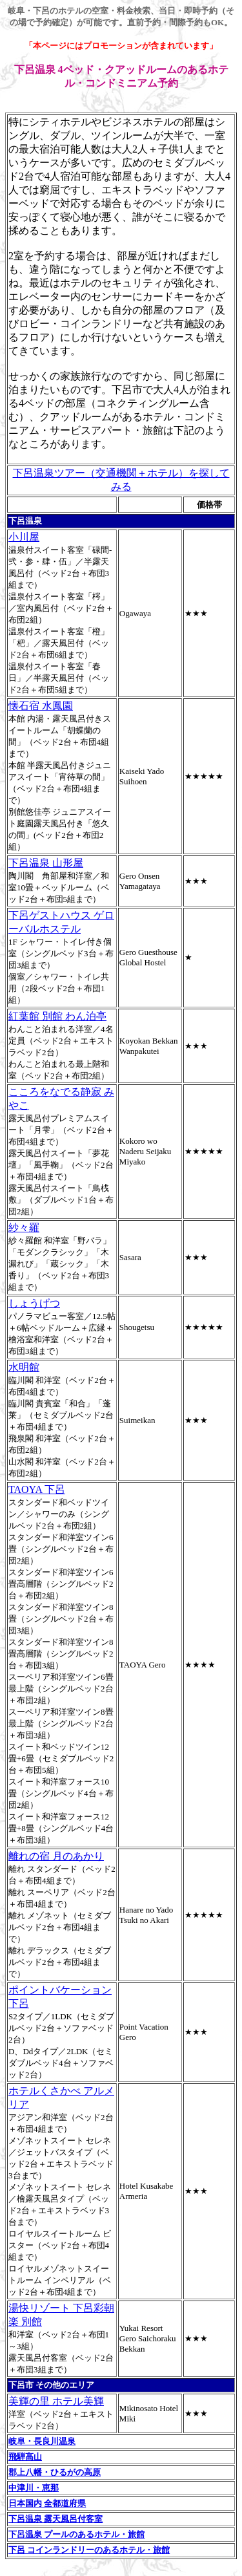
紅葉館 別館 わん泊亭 (57, 1016)
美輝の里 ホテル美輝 (56, 2401)
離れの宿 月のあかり (56, 1856)
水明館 (23, 1367)
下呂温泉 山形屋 (45, 862)
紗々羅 (23, 1227)
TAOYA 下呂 (36, 1489)
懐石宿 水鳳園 (40, 705)
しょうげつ (34, 1303)
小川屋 (23, 536)
